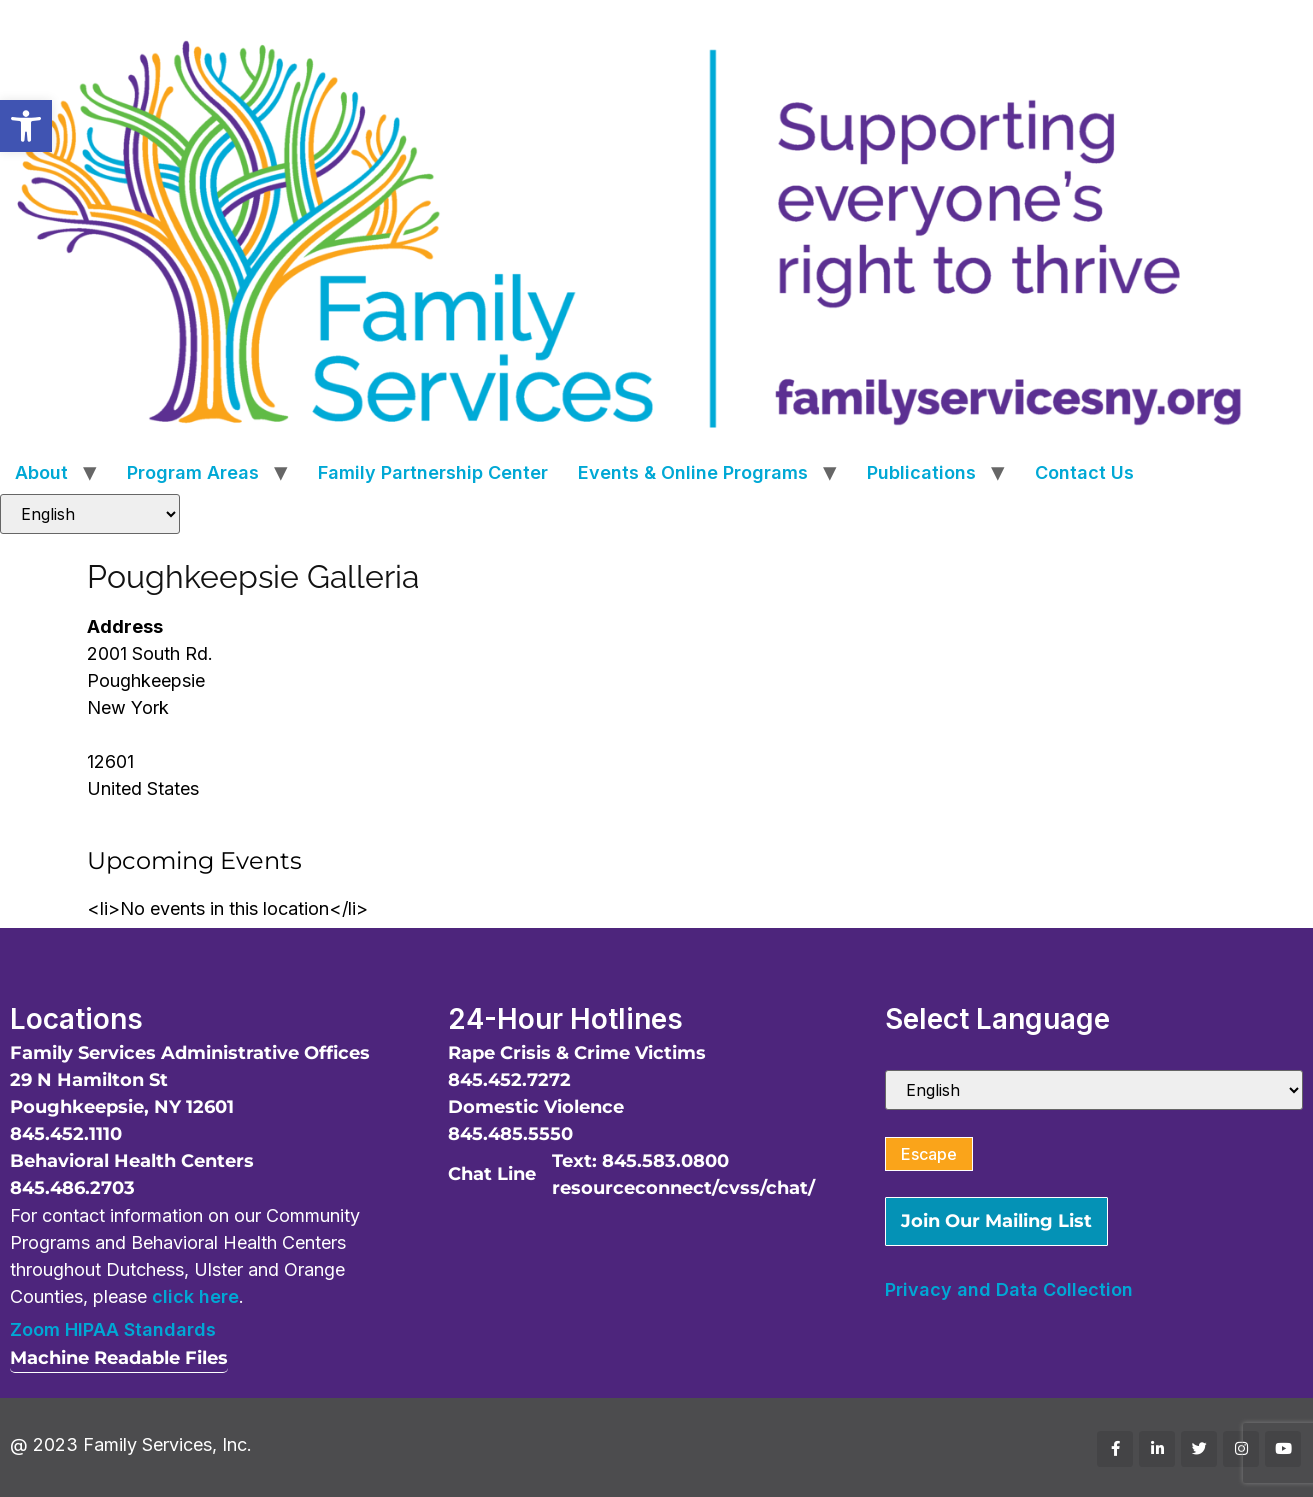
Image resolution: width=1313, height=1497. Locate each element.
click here (195, 1296)
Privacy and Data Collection (1009, 1289)
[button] (26, 126)
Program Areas (193, 472)
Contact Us (1084, 472)
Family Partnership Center (433, 472)
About (41, 472)
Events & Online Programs (693, 472)
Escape (929, 1154)
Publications (921, 472)
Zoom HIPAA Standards (113, 1329)
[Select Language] (90, 514)
